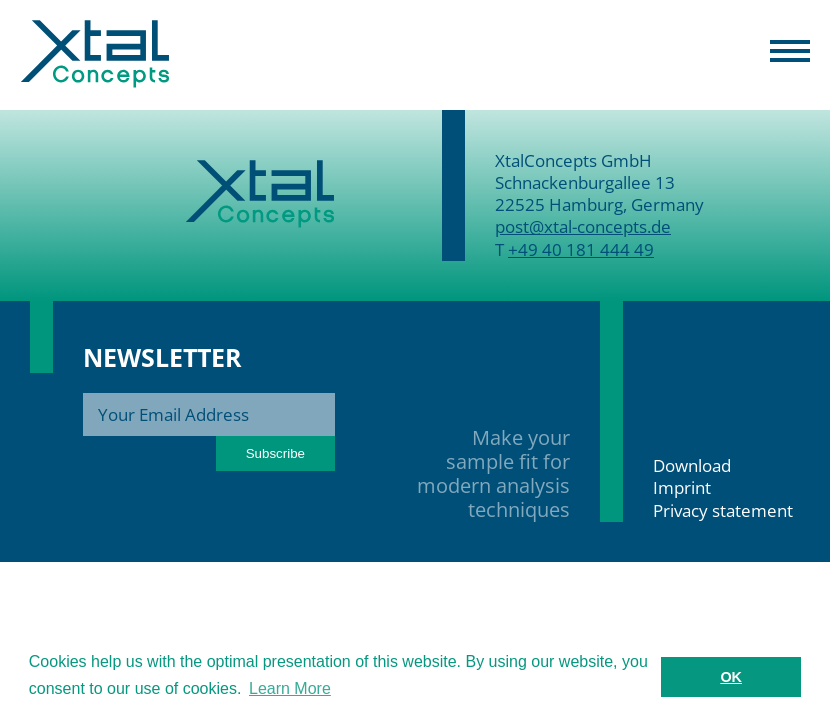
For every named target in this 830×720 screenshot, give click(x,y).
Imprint (682, 487)
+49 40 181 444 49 (581, 249)
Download (692, 465)
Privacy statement (723, 510)
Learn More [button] (290, 688)
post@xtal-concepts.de (583, 226)
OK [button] (731, 677)
